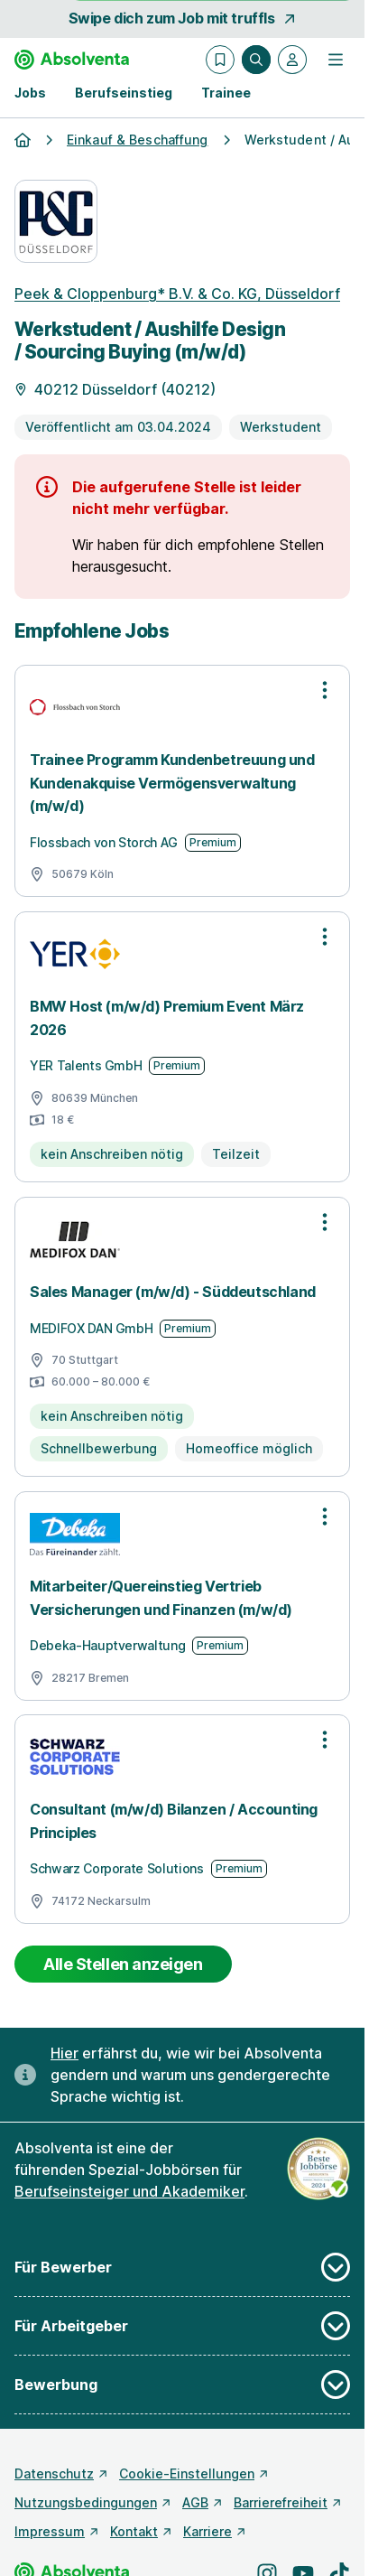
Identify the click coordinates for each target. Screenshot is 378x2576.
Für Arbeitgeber (182, 2325)
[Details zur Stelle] (182, 387)
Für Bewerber (182, 2267)
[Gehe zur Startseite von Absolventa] (71, 60)
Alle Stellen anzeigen (123, 1964)
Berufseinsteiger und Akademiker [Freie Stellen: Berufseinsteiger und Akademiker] (129, 2191)
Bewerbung (182, 2384)
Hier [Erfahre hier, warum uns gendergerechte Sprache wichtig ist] (64, 2053)
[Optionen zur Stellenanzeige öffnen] (325, 690)
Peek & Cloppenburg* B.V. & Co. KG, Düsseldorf (177, 294)
